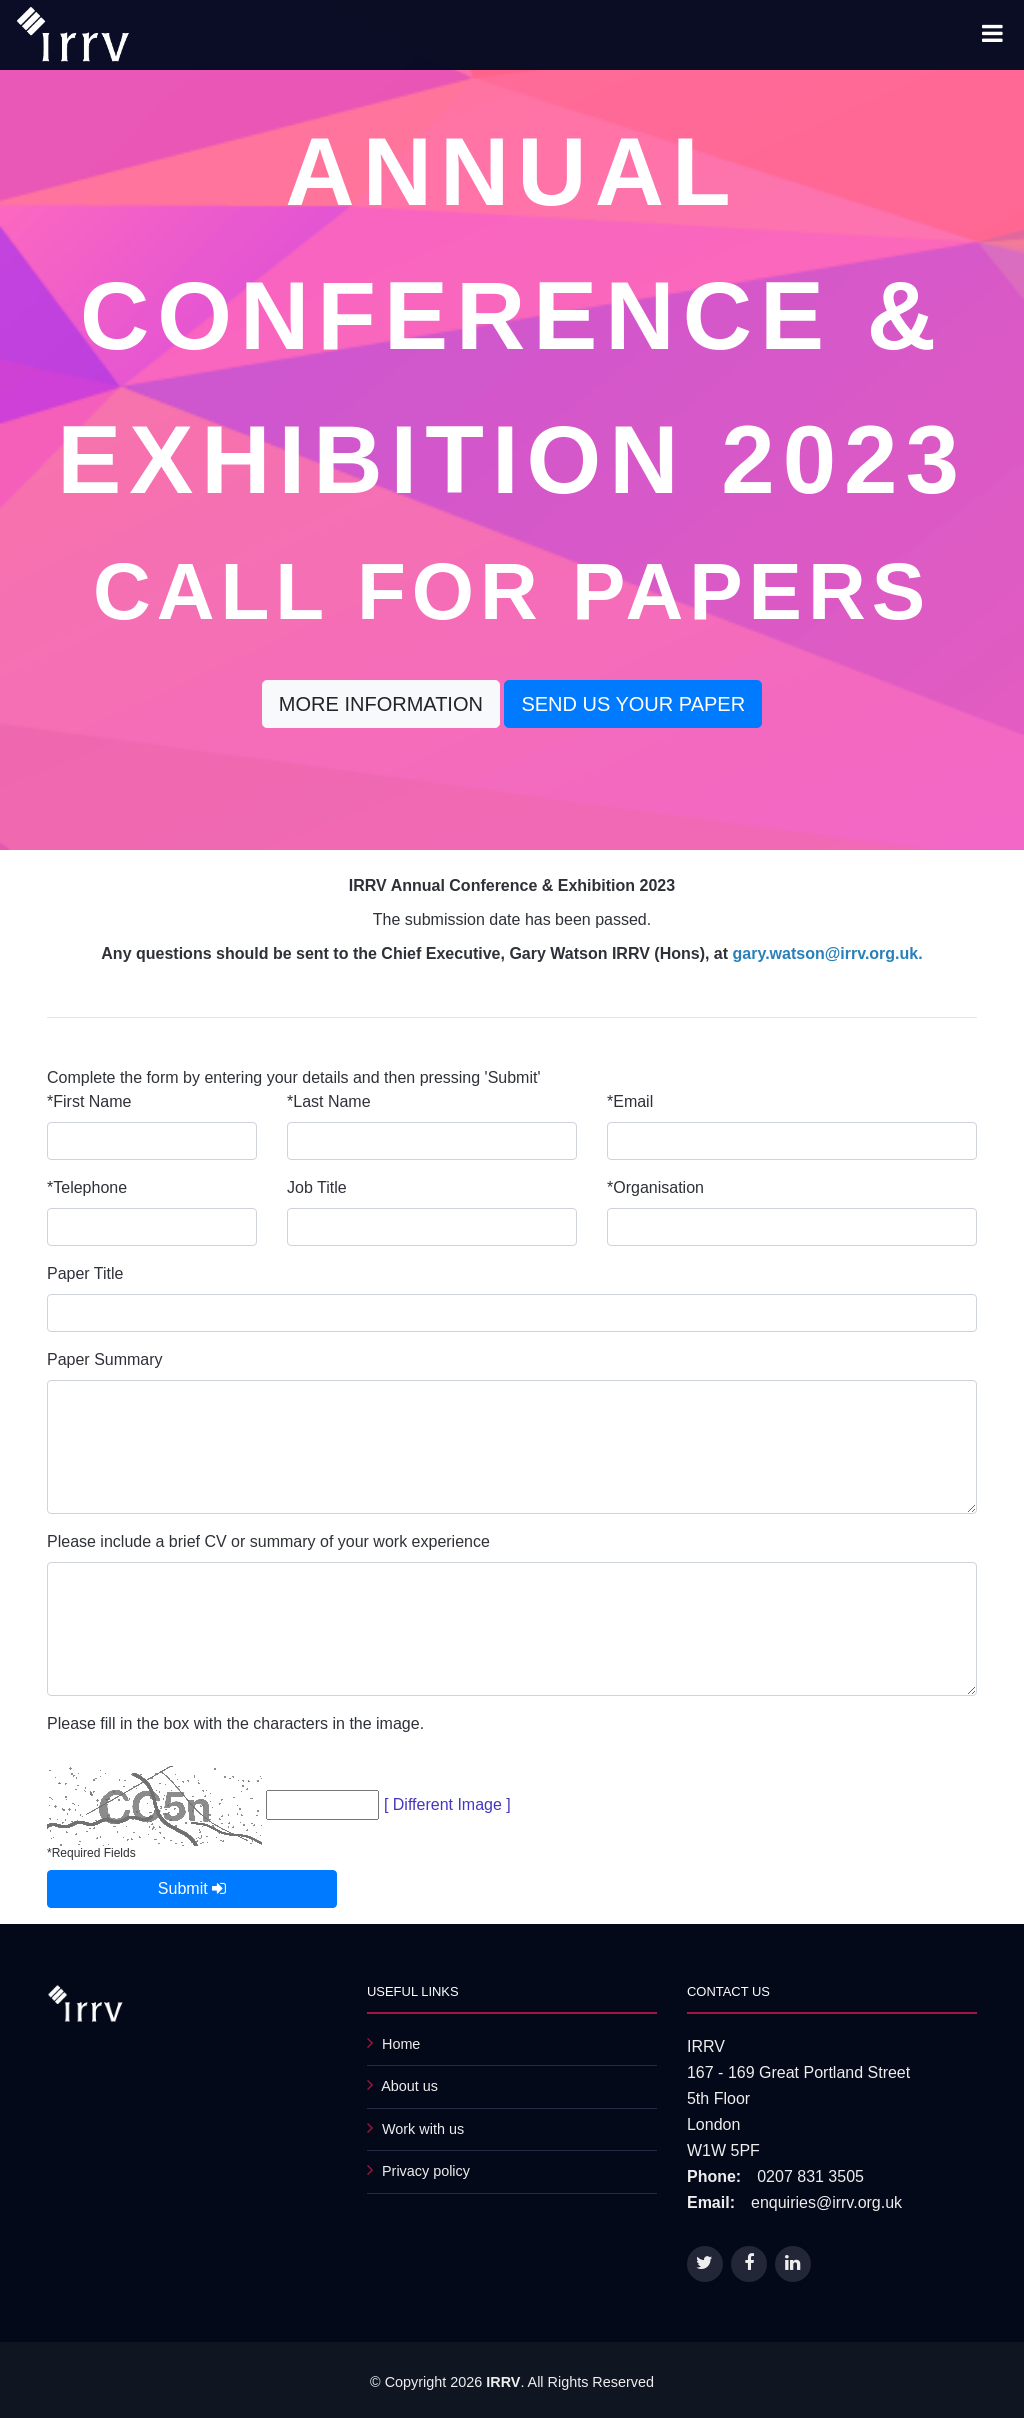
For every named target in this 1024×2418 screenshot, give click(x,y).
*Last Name (329, 1101)
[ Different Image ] (447, 1804)
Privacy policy (426, 2171)
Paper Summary (105, 1359)
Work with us (423, 2129)
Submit (192, 1888)
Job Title (317, 1187)
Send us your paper (633, 704)
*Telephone (87, 1187)
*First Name (89, 1101)
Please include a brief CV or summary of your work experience (268, 1541)
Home (401, 2044)
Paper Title (85, 1273)
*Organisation (655, 1187)
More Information (381, 704)
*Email (630, 1101)
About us (409, 2086)
